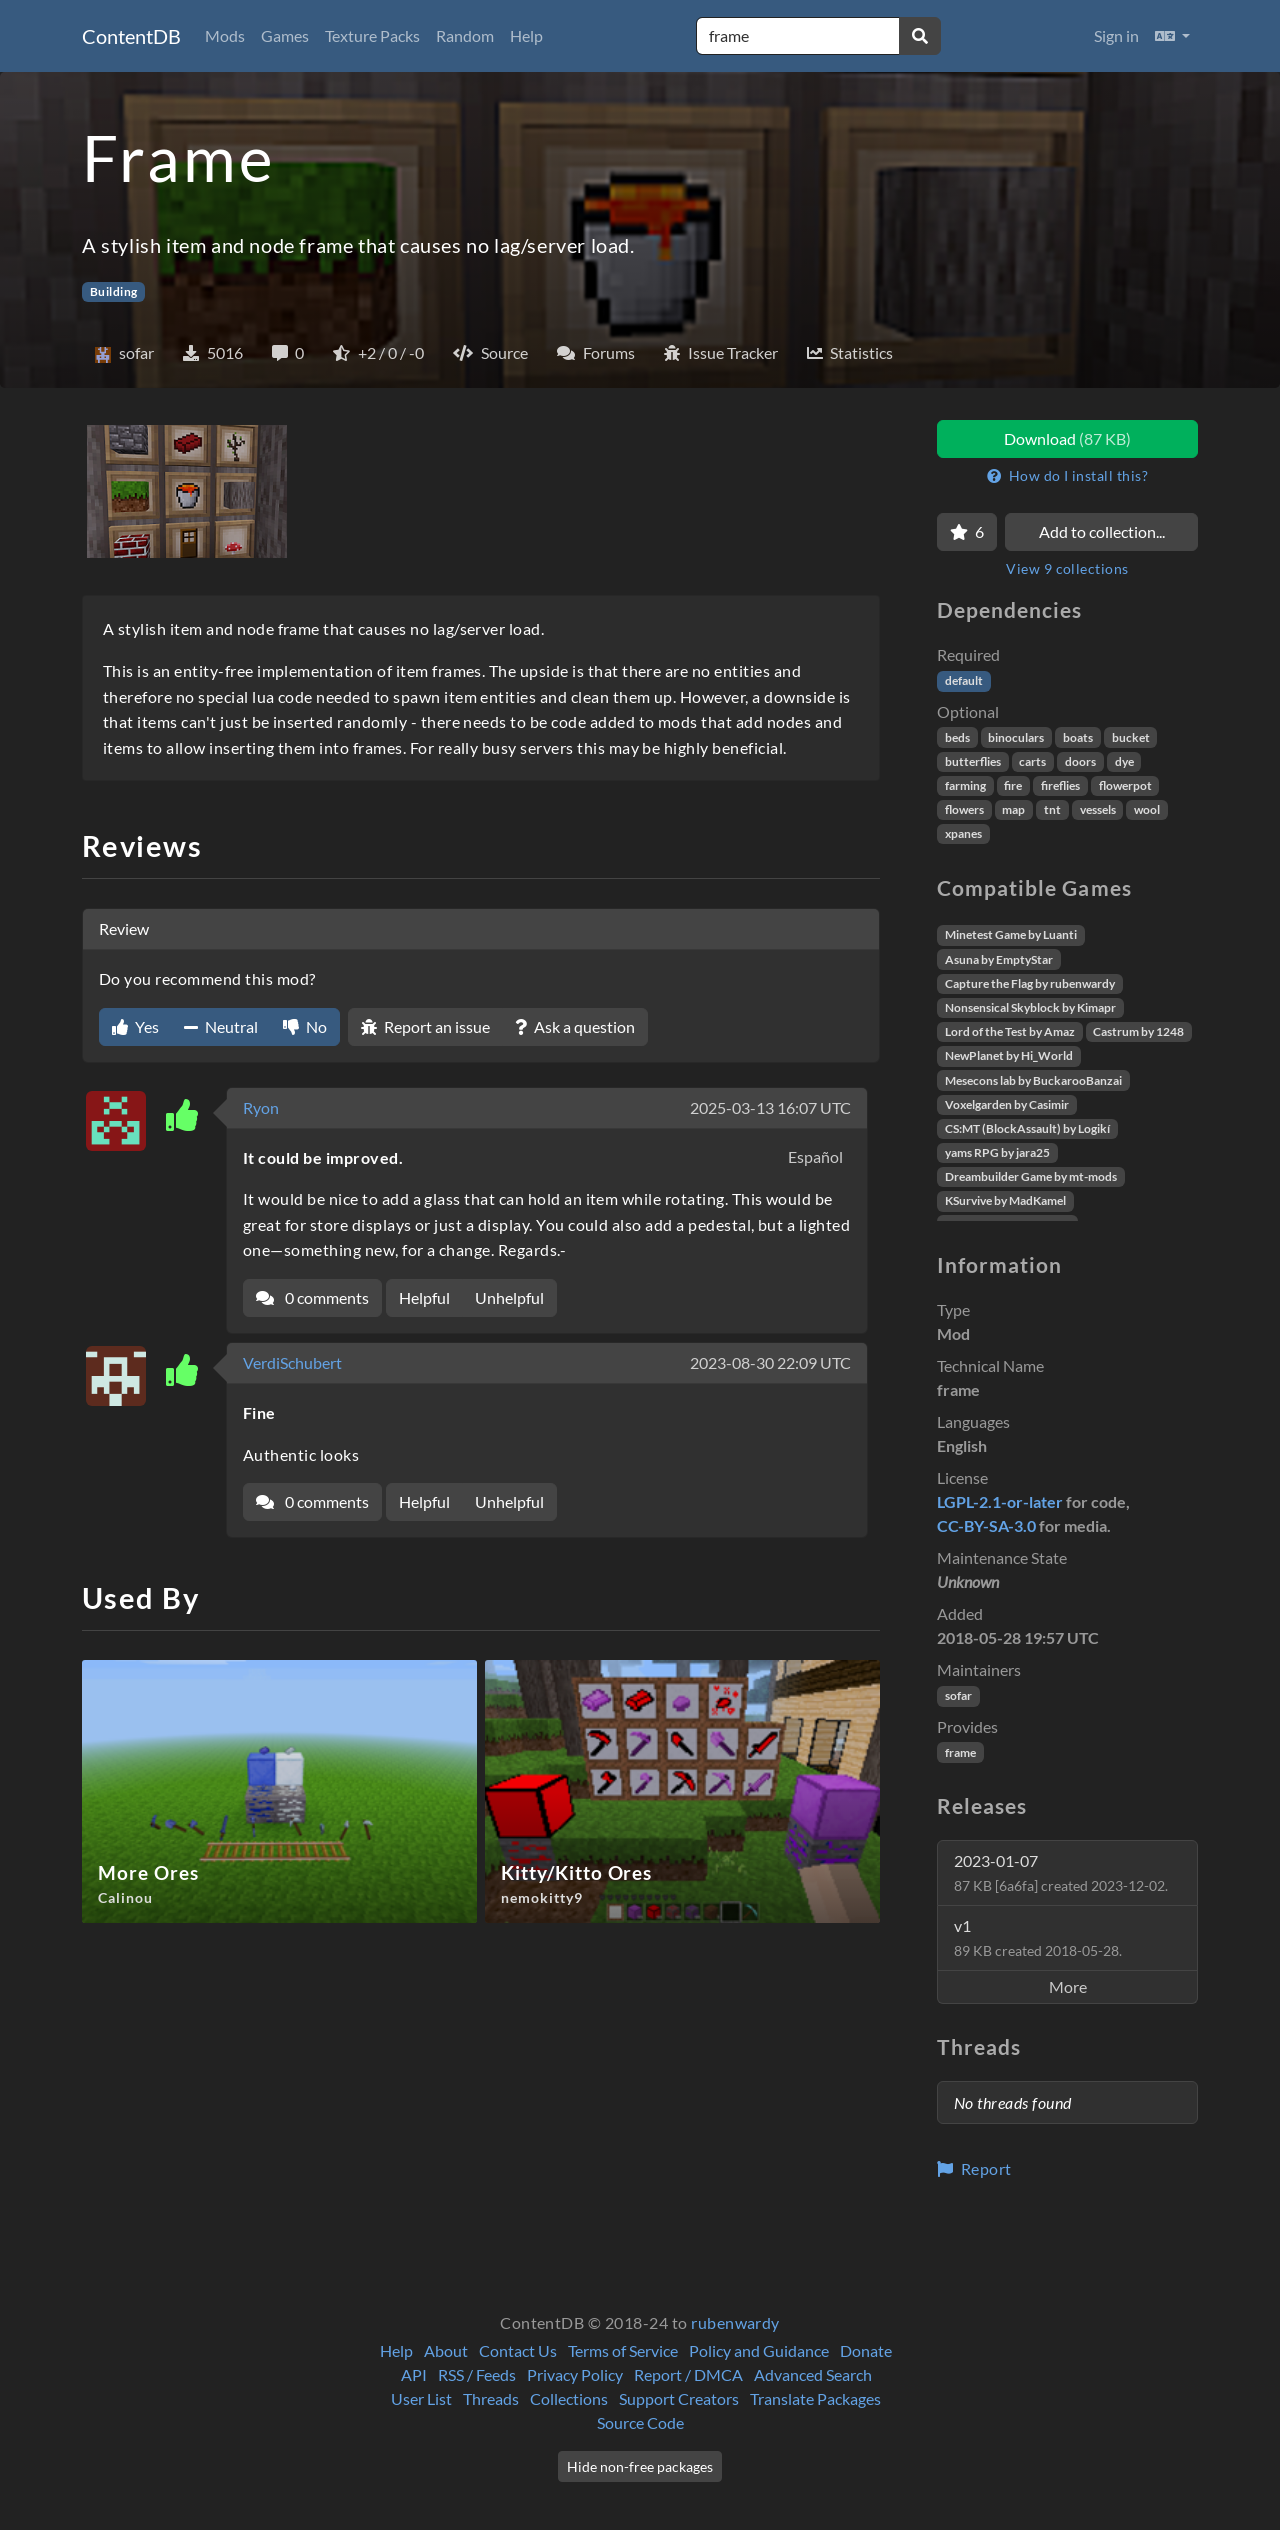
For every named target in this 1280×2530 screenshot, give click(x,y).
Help (526, 35)
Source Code (640, 2422)
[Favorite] (967, 532)
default (964, 680)
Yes (135, 1026)
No (305, 1026)
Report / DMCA (688, 2374)
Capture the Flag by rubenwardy (1030, 983)
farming (965, 785)
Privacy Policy (575, 2374)
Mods (225, 35)
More (1068, 1986)
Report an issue (425, 1026)
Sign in (1116, 35)
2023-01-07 (1061, 1872)
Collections (569, 2398)
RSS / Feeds (477, 2374)
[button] (1172, 36)
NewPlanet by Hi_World (1009, 1055)
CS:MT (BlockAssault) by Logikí (1027, 1128)
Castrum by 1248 (1138, 1031)
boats (1078, 737)
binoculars (1016, 737)
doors (1080, 761)
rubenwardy (735, 2322)
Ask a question (575, 1026)
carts (1032, 761)
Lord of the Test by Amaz (1010, 1031)
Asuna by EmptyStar (999, 959)
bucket (1131, 737)
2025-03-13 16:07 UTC (770, 1107)
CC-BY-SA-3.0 (986, 1525)
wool (1147, 809)
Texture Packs (372, 35)
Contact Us (518, 2350)
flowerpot (1125, 785)
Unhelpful (509, 1297)
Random (465, 35)
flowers (964, 809)
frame (960, 1752)
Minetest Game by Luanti (1011, 934)
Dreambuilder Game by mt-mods (1031, 1176)
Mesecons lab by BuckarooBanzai (1033, 1080)
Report (974, 2168)
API (414, 2374)
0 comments (312, 1297)
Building (114, 291)
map (1013, 809)
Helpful (424, 1297)
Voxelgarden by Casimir (1007, 1104)
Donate (866, 2350)
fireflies (1060, 785)
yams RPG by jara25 (997, 1152)
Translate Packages (815, 2398)
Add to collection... (1102, 531)
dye (1124, 761)
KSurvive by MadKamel (1005, 1200)
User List (421, 2398)
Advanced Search (813, 2374)
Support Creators (679, 2398)
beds (957, 737)
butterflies (973, 761)
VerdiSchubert (292, 1362)
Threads (491, 2398)
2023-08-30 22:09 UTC (770, 1362)
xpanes (963, 833)
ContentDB (131, 36)
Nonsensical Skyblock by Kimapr (1030, 1007)
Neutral (221, 1026)
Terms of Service (623, 2350)
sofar (958, 1695)
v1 (1038, 1937)
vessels (1098, 809)
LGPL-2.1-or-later (1000, 1501)
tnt (1052, 809)
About (446, 2350)
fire (1013, 785)
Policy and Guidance (759, 2350)
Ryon (261, 1107)
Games (285, 35)
